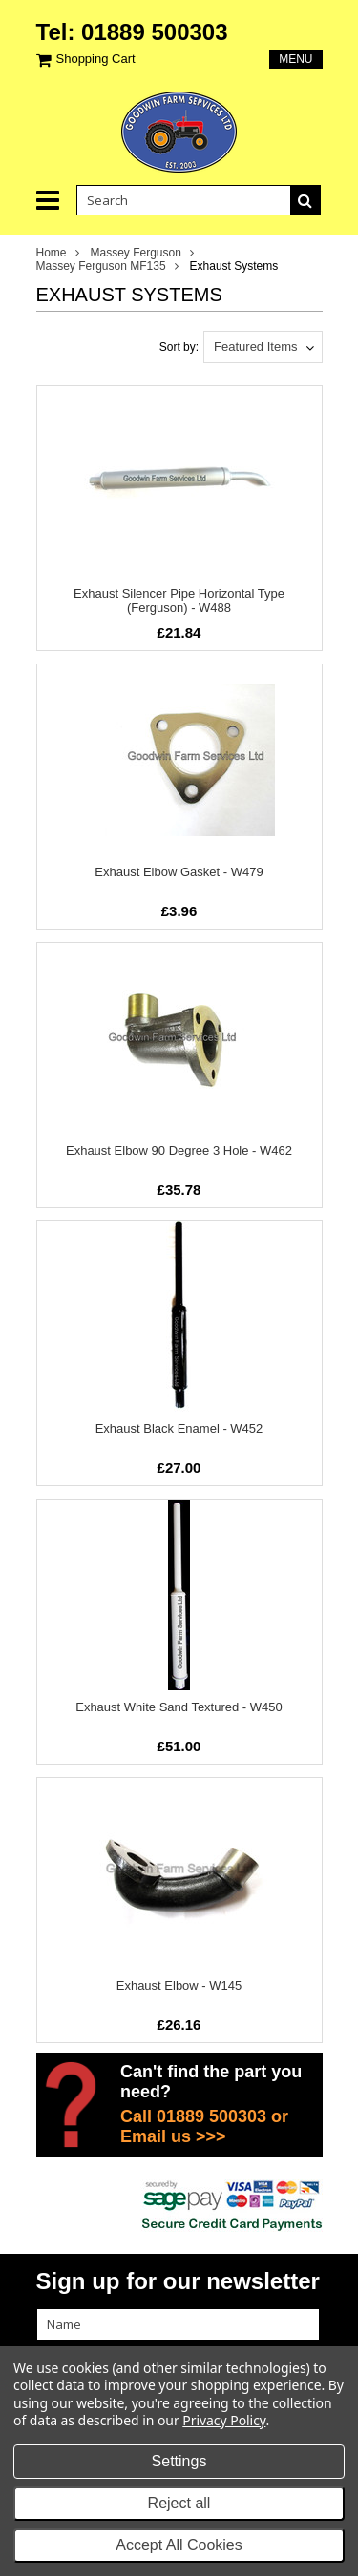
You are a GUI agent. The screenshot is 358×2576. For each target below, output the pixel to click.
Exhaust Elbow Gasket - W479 (179, 872)
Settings (179, 2461)
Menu (295, 59)
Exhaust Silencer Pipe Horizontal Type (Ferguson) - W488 (179, 600)
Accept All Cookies (179, 2545)
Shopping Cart (96, 58)
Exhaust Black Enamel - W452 (179, 1428)
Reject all (179, 2503)
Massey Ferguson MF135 (101, 266)
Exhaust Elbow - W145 (179, 1985)
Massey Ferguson (136, 252)
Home (51, 252)
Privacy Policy (223, 2420)
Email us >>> (173, 2136)
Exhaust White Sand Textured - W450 (179, 1707)
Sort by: (179, 347)
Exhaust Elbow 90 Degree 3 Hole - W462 (179, 1150)
